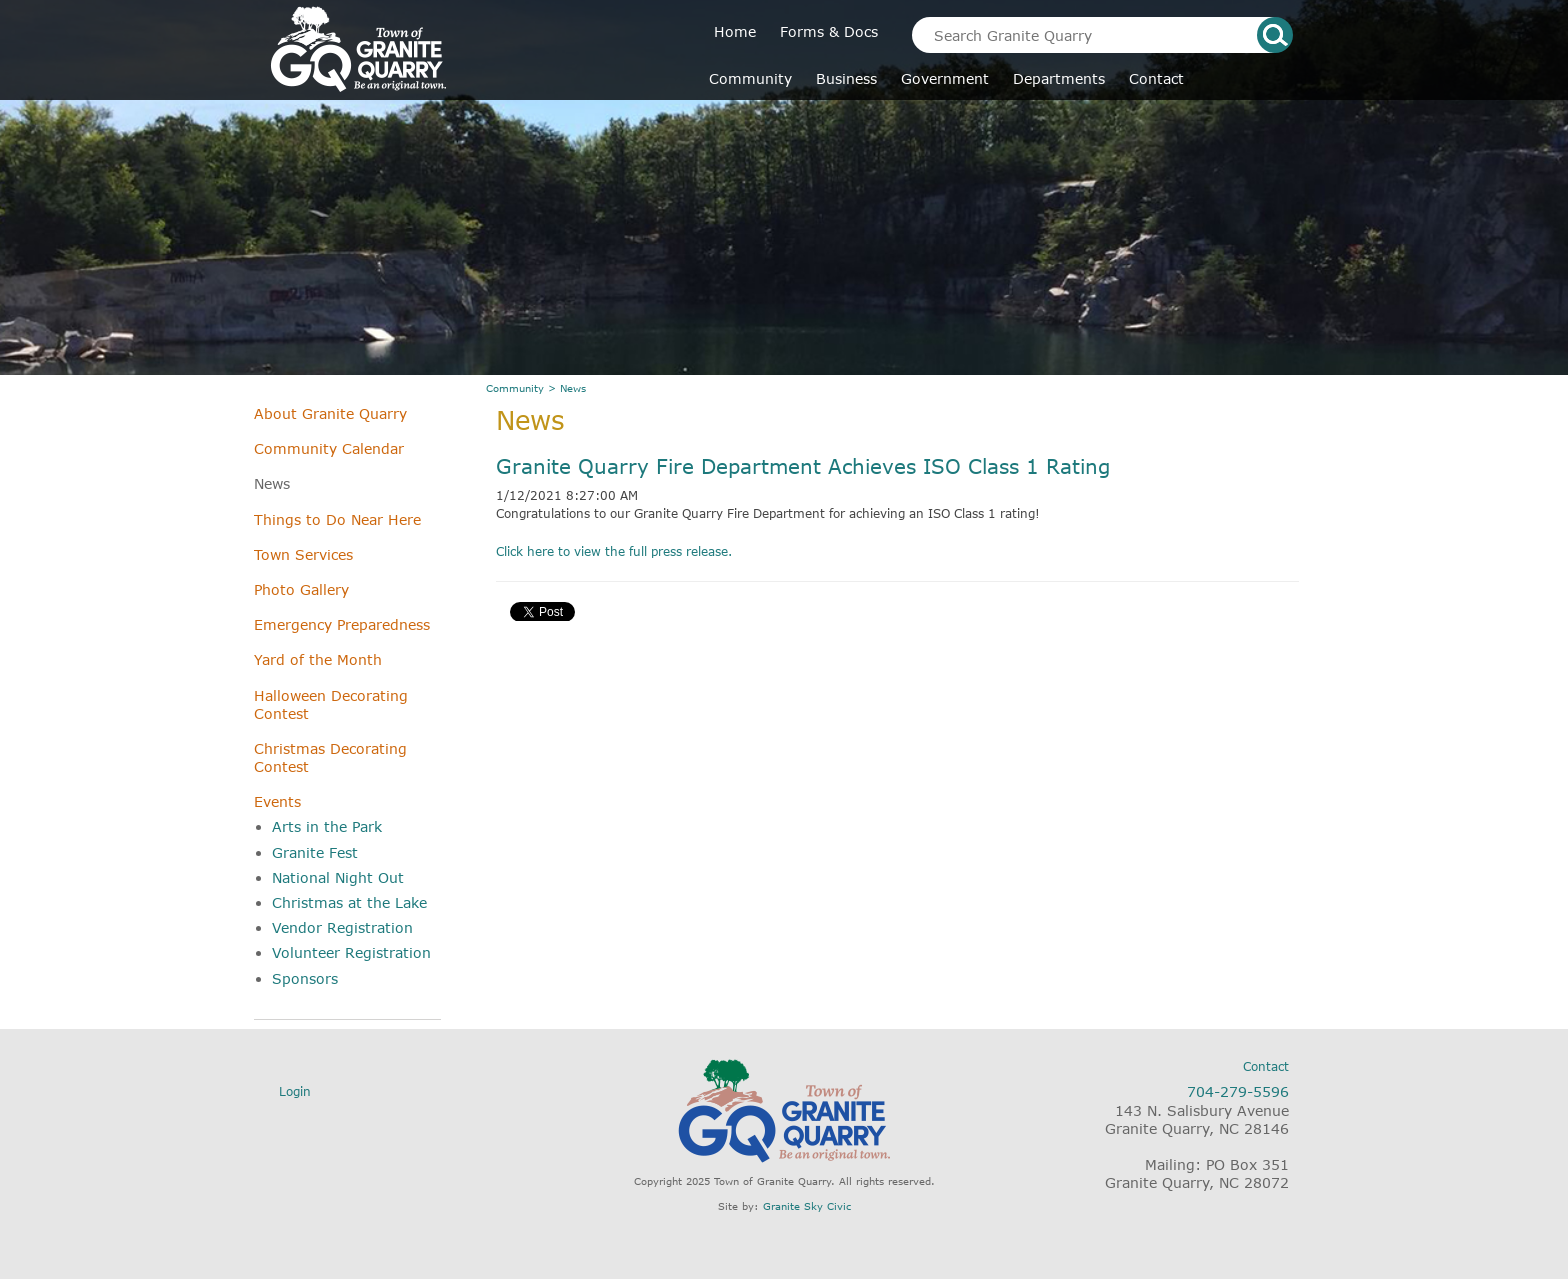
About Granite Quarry (330, 413)
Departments (1059, 78)
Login (295, 1091)
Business (846, 78)
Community (750, 78)
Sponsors (305, 978)
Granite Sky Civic (807, 1206)
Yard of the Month (318, 659)
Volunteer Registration (351, 952)
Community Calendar (329, 448)
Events (277, 801)
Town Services (303, 554)
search (1275, 35)
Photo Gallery (301, 589)
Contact (1156, 78)
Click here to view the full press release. (614, 551)
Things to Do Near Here (337, 519)
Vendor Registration (342, 927)
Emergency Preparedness (342, 624)
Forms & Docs (829, 31)
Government (945, 78)
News (272, 483)
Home (735, 31)
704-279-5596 (1238, 1091)
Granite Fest (315, 852)
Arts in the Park (327, 826)
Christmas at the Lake (349, 902)
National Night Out (338, 877)
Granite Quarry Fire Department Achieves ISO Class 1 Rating (803, 466)
